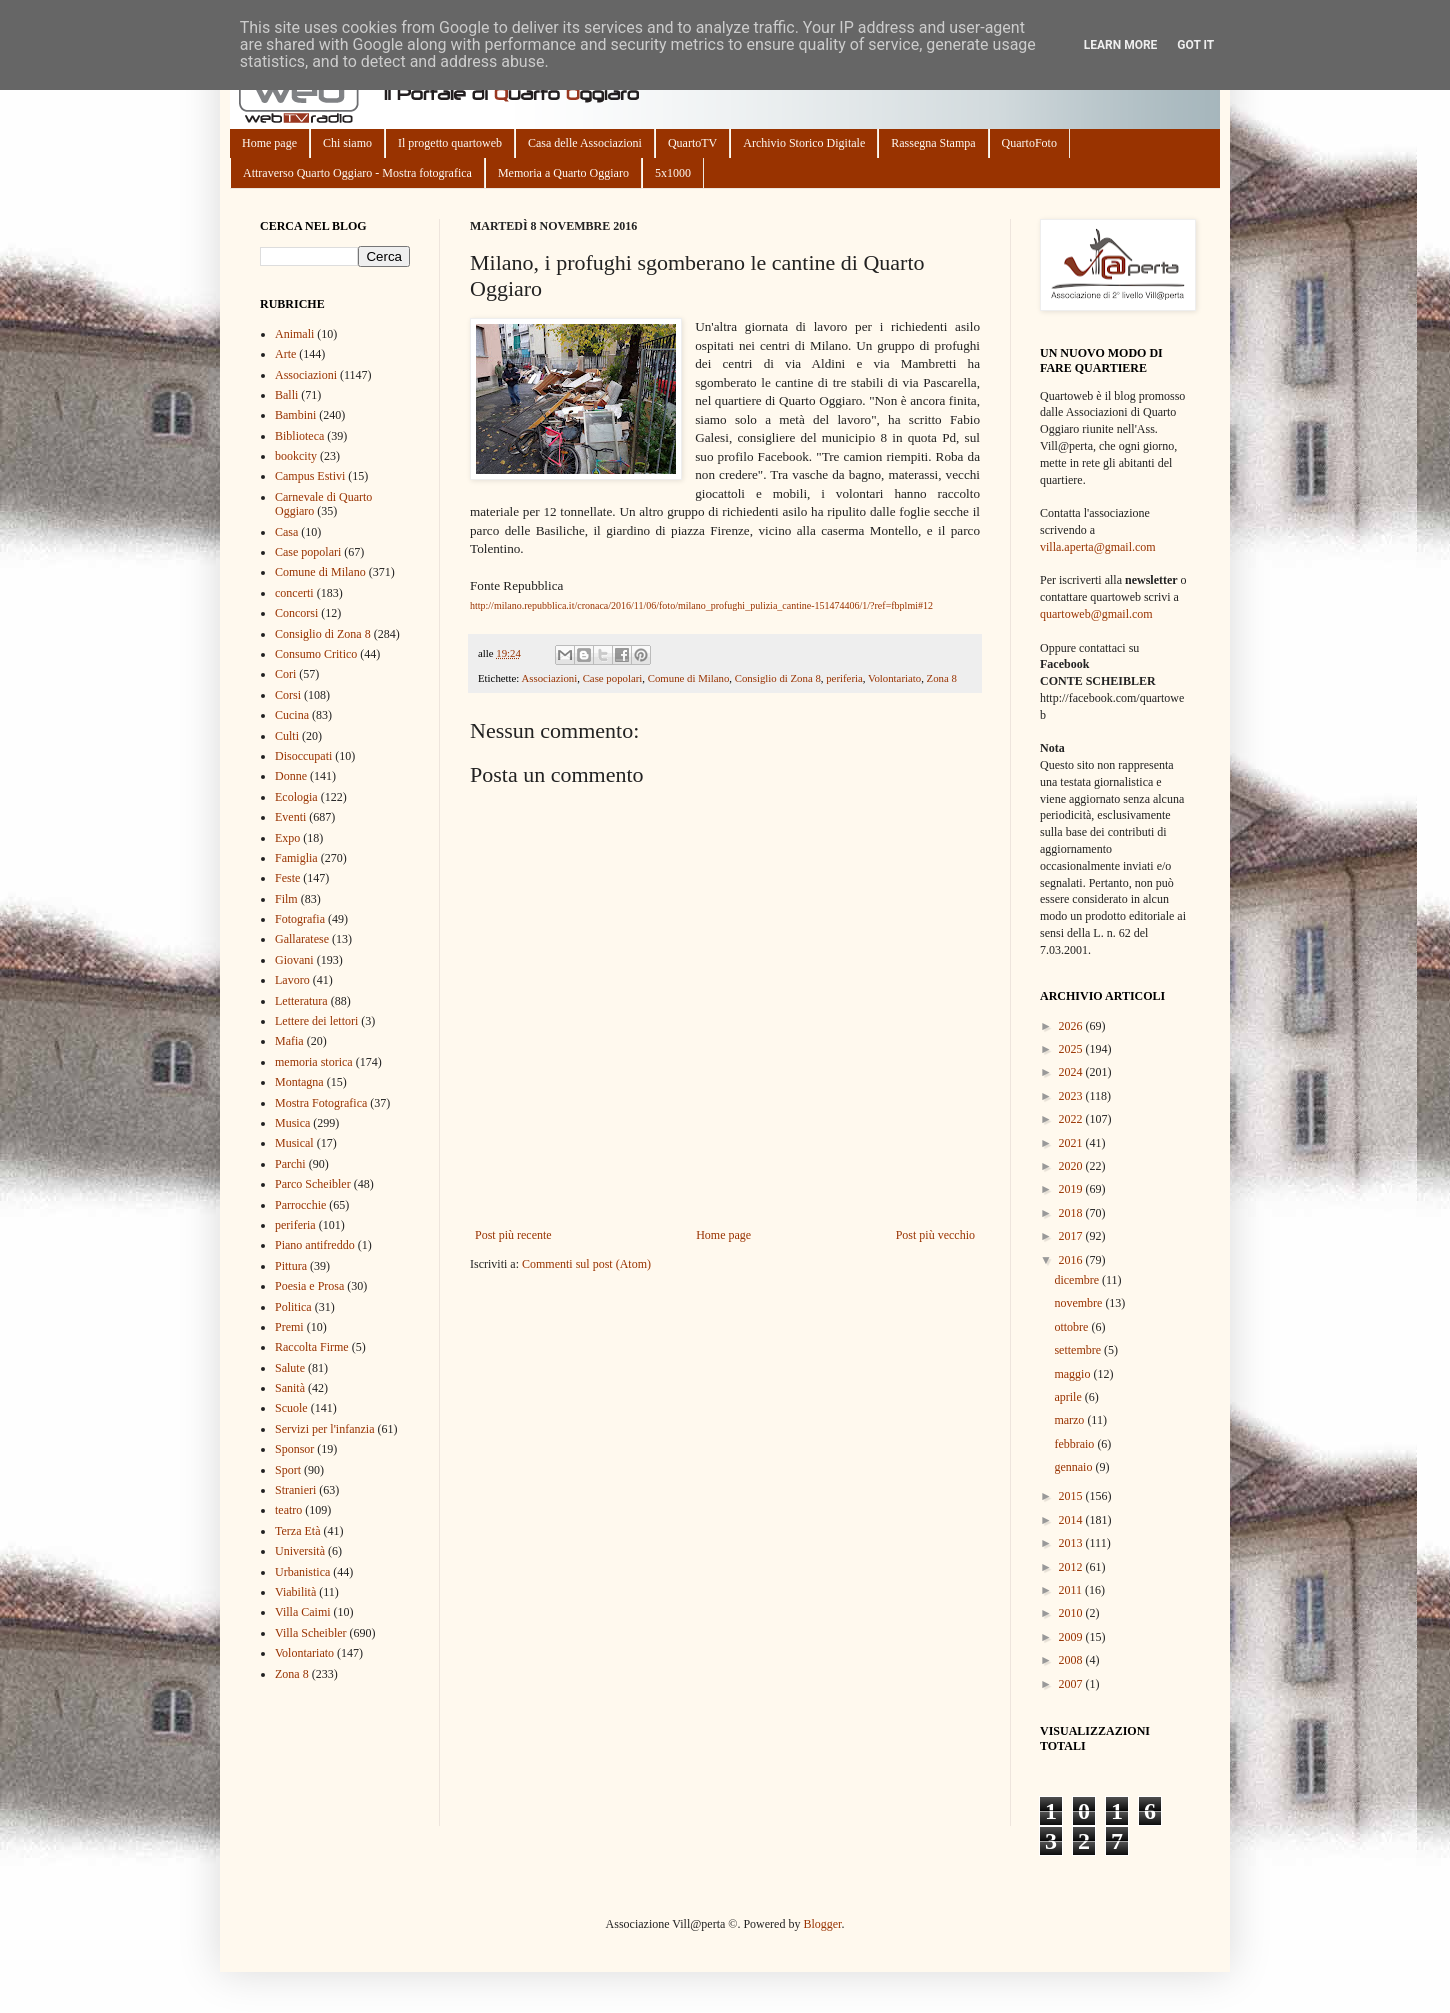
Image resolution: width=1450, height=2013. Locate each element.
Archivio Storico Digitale (804, 143)
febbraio (1075, 1444)
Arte (285, 354)
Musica (292, 1123)
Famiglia (296, 858)
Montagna (299, 1082)
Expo (287, 838)
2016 (1072, 1260)
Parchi (290, 1164)
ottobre (1072, 1327)
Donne (291, 776)
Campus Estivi (310, 476)
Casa (286, 532)
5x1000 (673, 173)
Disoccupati (303, 756)
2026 (1072, 1026)
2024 (1072, 1072)
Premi (289, 1327)
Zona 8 (942, 678)
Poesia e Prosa (309, 1286)
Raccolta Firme (312, 1347)
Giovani (294, 960)
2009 (1072, 1637)
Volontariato (894, 678)
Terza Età (297, 1531)
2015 (1072, 1496)
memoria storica (314, 1062)
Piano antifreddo (315, 1245)
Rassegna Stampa (933, 143)
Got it (1195, 45)
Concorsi (296, 613)
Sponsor (294, 1449)
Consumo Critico (316, 654)
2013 (1072, 1543)
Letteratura (301, 1001)
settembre (1079, 1350)
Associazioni (549, 678)
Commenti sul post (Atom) (586, 1264)
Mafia (289, 1041)
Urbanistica (302, 1572)
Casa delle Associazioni (585, 143)
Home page (269, 143)
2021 (1072, 1143)
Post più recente (513, 1235)
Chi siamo (347, 143)
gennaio (1074, 1467)
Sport (288, 1470)
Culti (287, 736)
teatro (288, 1510)
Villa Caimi (303, 1612)
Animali (294, 334)
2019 (1072, 1189)
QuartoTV (692, 143)
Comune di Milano (689, 678)
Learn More (1121, 45)
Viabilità (295, 1592)
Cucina (292, 715)
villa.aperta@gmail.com (1098, 547)
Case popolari (613, 678)
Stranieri (295, 1490)
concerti (294, 593)
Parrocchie (300, 1205)
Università (300, 1551)
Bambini (295, 415)
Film (286, 899)
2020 (1072, 1166)
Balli (286, 395)
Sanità (290, 1388)
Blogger (822, 1924)
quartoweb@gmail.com (1096, 614)
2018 (1072, 1213)
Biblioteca (299, 436)
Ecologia (296, 797)
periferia (844, 678)
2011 (1072, 1590)
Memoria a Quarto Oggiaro (563, 173)
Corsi (288, 695)
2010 (1072, 1613)
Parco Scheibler (313, 1184)
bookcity (296, 456)
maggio (1073, 1374)
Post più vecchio (935, 1235)
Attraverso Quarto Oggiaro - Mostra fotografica (357, 173)
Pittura (291, 1266)
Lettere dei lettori (316, 1021)
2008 (1072, 1660)
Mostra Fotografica (321, 1103)
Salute (290, 1368)
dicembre (1078, 1280)
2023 (1072, 1096)
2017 (1072, 1236)
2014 (1072, 1520)
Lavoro (292, 980)
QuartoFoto (1029, 143)
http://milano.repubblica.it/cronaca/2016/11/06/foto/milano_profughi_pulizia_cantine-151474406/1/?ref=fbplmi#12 (701, 605)
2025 (1072, 1049)
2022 (1072, 1119)
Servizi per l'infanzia (324, 1429)
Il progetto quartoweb (450, 143)
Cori (285, 674)
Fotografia (300, 919)
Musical (294, 1143)
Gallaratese (302, 939)
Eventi (290, 817)
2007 (1072, 1684)
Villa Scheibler (311, 1633)
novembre (1079, 1303)
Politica (293, 1307)
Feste (287, 878)
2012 (1072, 1567)
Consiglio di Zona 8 (778, 678)
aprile (1069, 1397)
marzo (1070, 1420)
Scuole (291, 1408)
